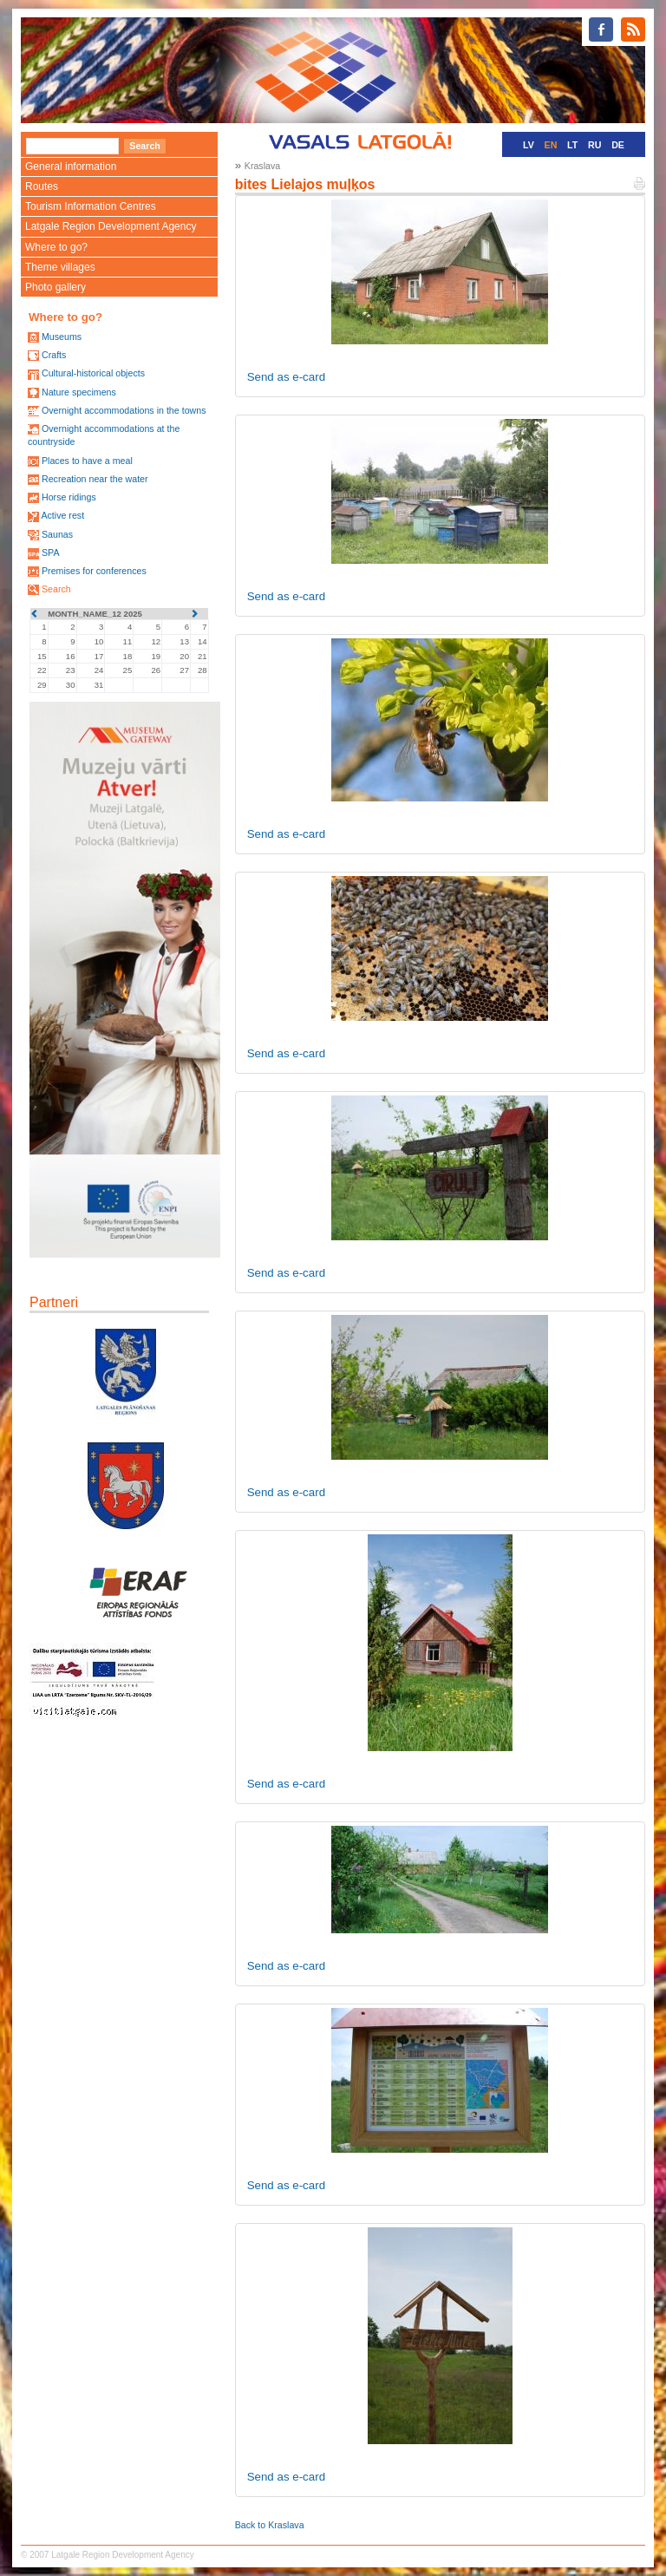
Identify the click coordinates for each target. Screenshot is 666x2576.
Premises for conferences (94, 571)
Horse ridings (69, 497)
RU (594, 145)
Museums (62, 336)
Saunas (57, 534)
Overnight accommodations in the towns (124, 410)
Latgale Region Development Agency (110, 226)
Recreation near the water (95, 479)
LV (528, 145)
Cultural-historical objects (93, 373)
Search (56, 589)
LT (572, 145)
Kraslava (262, 165)
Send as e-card (286, 376)
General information (70, 166)
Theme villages (60, 267)
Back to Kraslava (269, 2525)
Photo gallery (55, 287)
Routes (41, 186)
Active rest (62, 515)
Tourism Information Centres (90, 206)
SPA (51, 552)
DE (617, 145)
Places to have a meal (87, 460)
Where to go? (56, 247)
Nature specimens (79, 392)
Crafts (54, 355)
